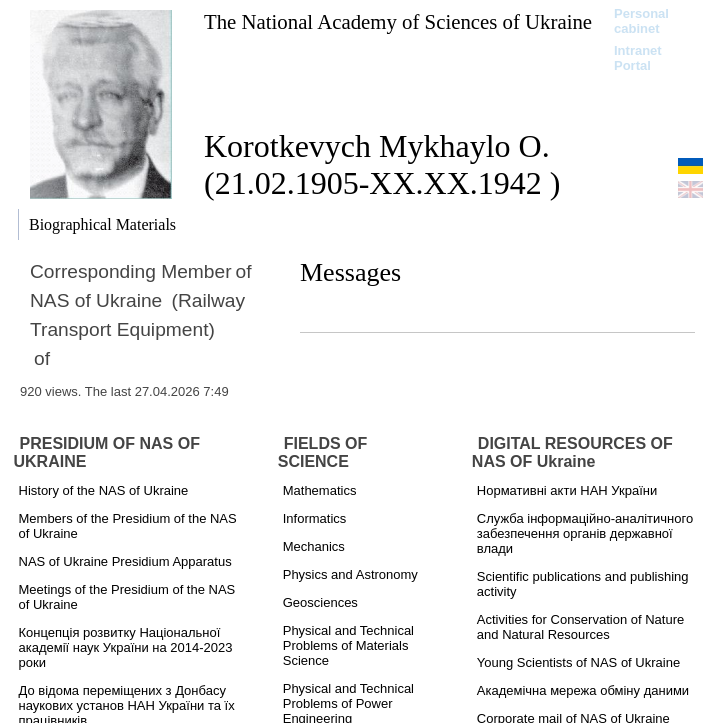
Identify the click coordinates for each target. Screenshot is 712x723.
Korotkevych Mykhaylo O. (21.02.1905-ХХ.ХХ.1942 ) (382, 164)
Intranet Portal (638, 58)
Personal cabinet (641, 21)
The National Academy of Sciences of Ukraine (398, 21)
